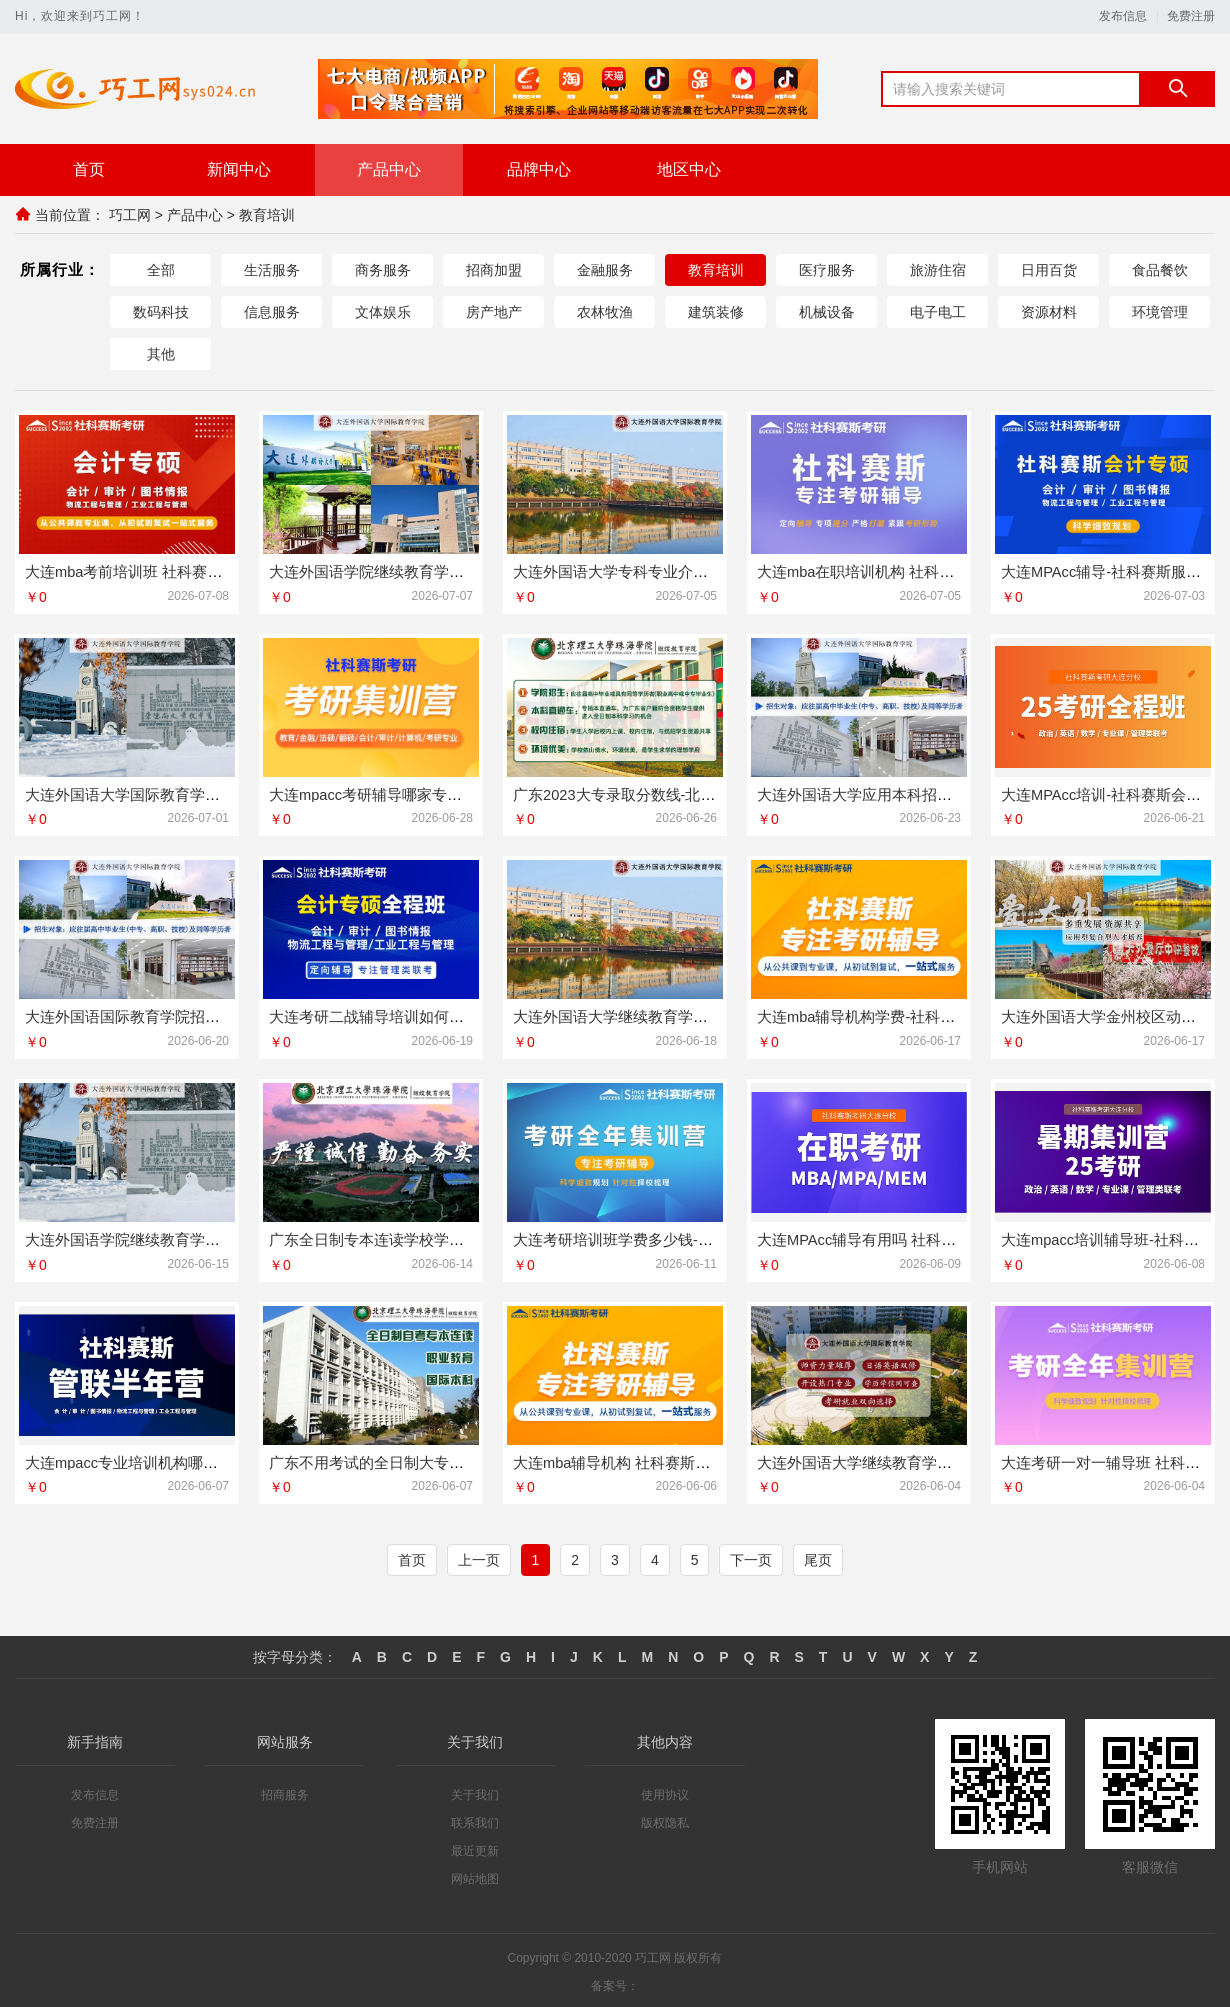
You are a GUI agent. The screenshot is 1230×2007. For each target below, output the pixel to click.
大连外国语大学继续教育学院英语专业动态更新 (670, 1015)
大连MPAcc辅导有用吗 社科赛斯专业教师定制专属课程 (940, 1237)
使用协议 (665, 1792)
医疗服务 (827, 270)
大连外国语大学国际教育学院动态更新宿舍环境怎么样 (205, 793)
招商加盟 (494, 270)
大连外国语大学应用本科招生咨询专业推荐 (899, 793)
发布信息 (1123, 16)
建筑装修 (716, 312)
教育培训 (267, 215)
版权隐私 (665, 1820)
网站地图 (475, 1876)
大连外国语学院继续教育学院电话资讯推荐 (167, 1237)
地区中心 (689, 169)
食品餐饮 (1160, 270)
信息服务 (272, 312)
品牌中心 (539, 169)
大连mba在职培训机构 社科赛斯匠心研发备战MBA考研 (940, 571)
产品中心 (389, 169)
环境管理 (1160, 312)
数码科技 (161, 312)
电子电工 (938, 312)
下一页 (751, 1557)
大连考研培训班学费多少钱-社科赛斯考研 (650, 1237)
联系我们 (475, 1820)
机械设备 (827, 312)
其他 (161, 354)
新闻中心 (239, 169)
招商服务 (285, 1792)
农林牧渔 (605, 312)
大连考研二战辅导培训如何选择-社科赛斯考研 (421, 1015)
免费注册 (1191, 16)
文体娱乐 (383, 312)
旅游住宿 (938, 270)
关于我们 (475, 1792)
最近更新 (475, 1848)
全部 (161, 270)
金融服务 (605, 270)
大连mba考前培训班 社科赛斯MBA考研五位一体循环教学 (215, 571)
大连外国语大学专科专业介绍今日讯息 (640, 571)
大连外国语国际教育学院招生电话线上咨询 (167, 1015)
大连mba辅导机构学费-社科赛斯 (864, 1015)
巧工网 (130, 215)
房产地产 (494, 312)
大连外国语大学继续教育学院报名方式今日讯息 (914, 1459)
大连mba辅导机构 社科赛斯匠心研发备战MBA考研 (681, 1459)
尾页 (818, 1557)
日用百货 (1049, 270)
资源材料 (1049, 312)
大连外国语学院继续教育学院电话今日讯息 (411, 571)
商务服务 (383, 270)
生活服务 (272, 270)
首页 (89, 169)
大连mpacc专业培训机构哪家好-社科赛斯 (162, 1459)
